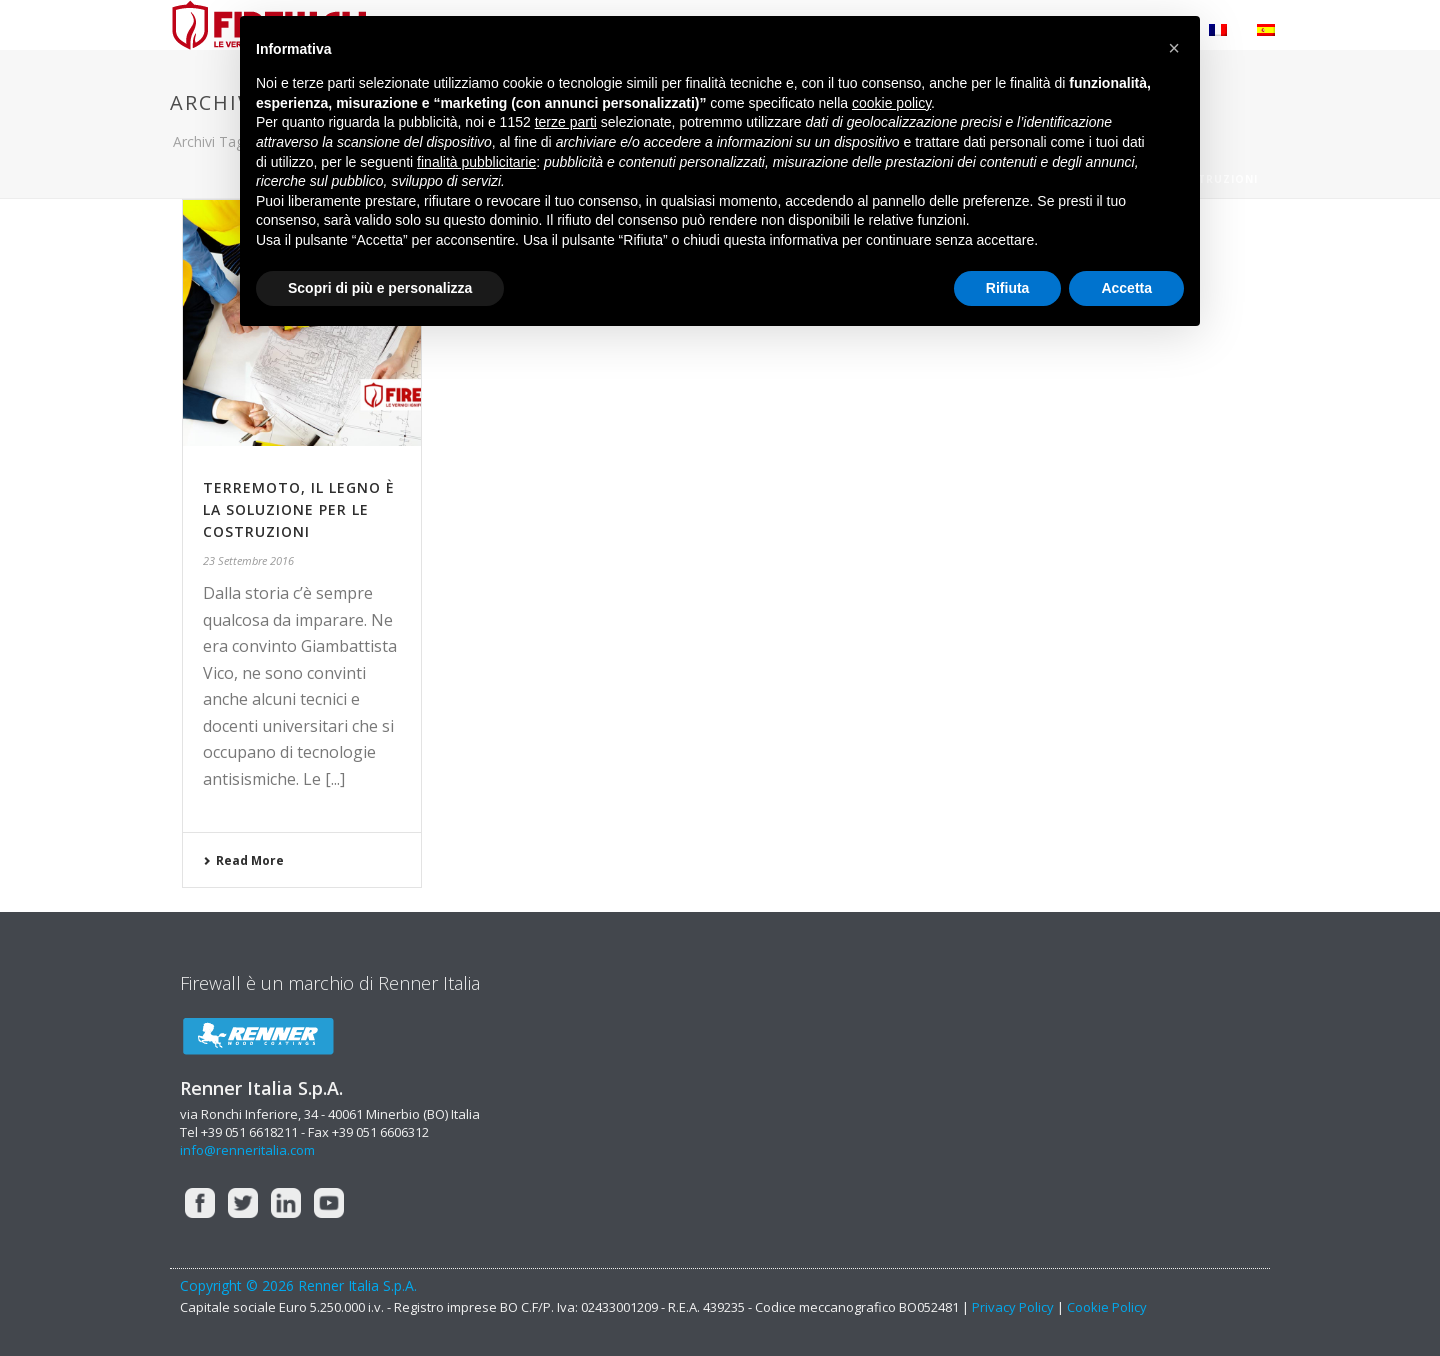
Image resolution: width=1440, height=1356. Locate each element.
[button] (1174, 48)
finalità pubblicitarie (476, 162)
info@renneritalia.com (247, 1150)
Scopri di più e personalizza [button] (380, 288)
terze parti (566, 122)
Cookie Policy (1107, 1307)
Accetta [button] (1126, 288)
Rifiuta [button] (1008, 288)
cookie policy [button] (891, 103)
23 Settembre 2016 (248, 560)
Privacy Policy (1013, 1307)
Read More (243, 860)
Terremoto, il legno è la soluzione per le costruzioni (299, 509)
